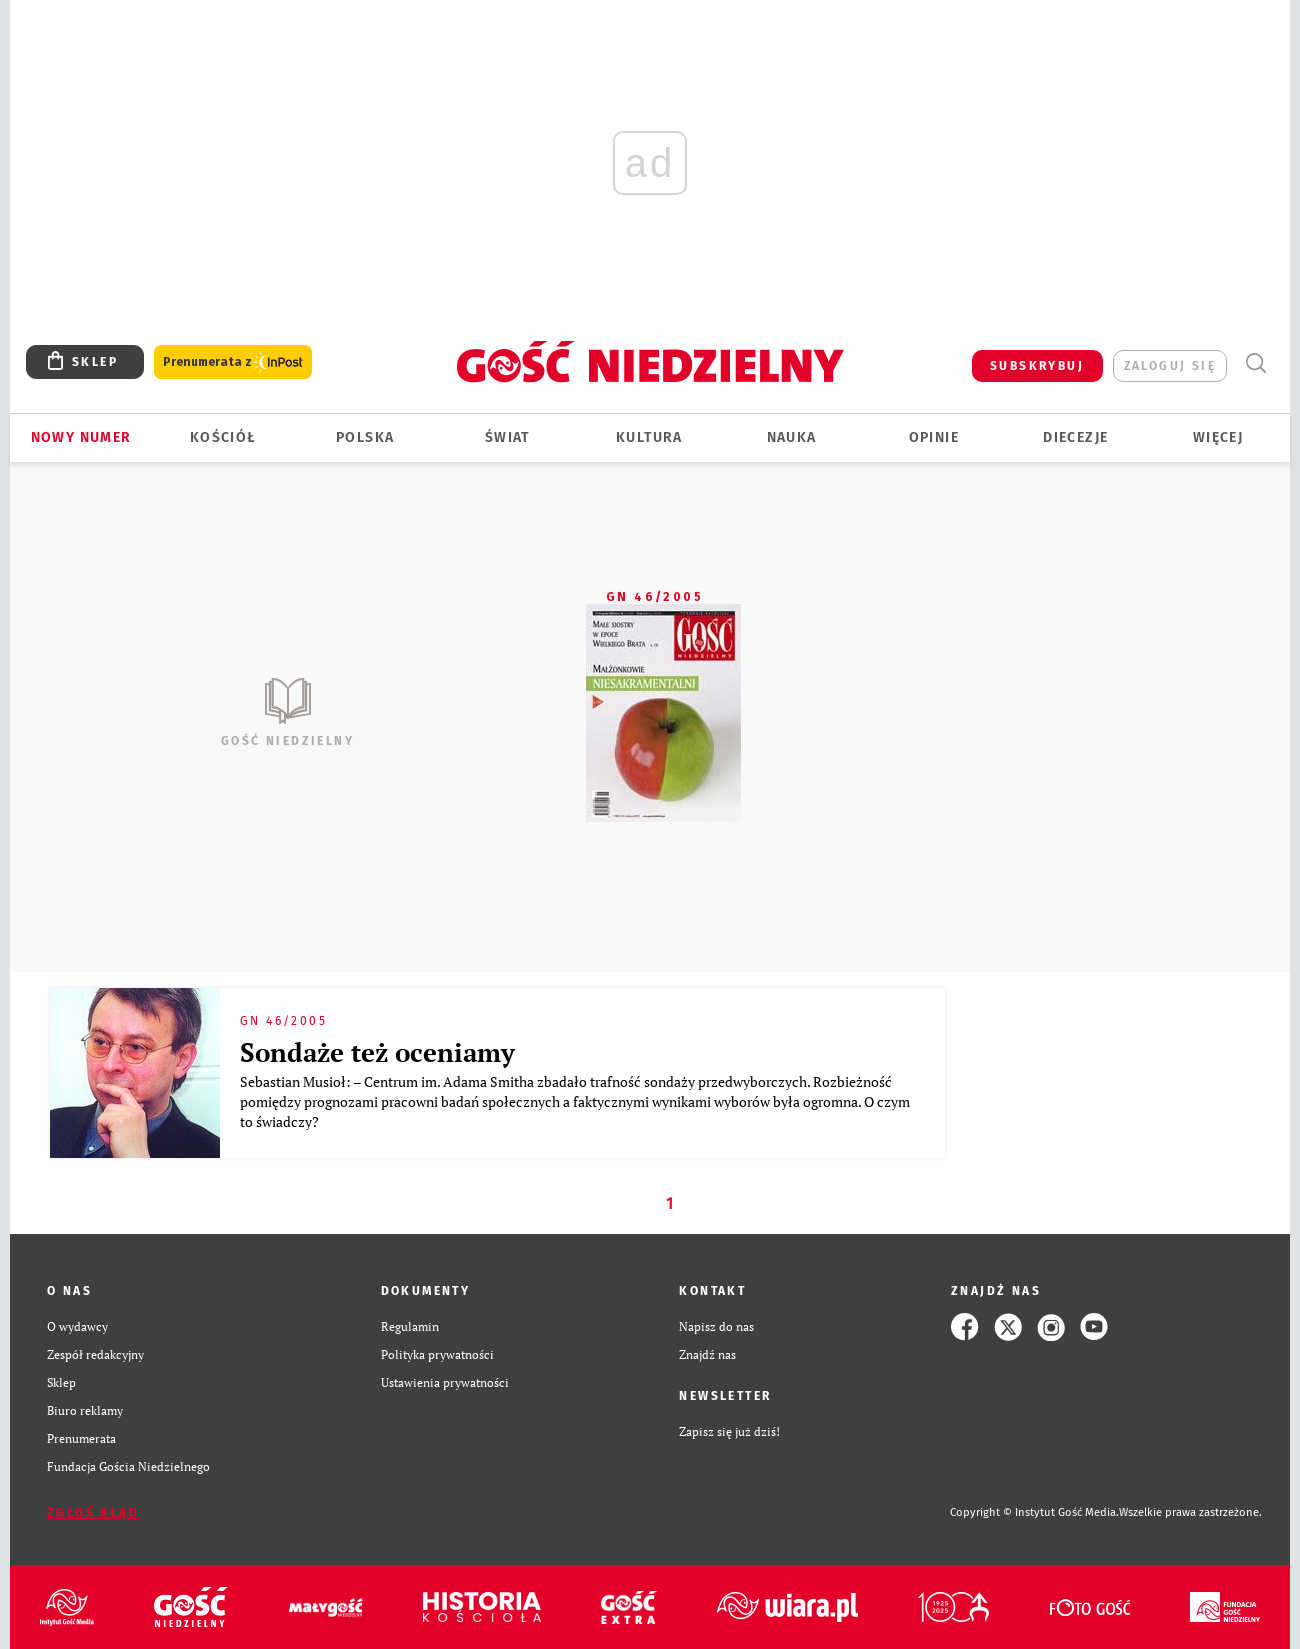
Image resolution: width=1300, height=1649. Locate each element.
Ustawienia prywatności (445, 1382)
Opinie (934, 437)
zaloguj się (1170, 366)
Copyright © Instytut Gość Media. (1034, 1512)
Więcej (1218, 437)
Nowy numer (81, 437)
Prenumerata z (233, 362)
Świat (507, 437)
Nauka (792, 437)
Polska (365, 437)
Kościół (223, 437)
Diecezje (1075, 437)
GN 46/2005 (654, 597)
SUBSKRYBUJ (1037, 366)
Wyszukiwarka (1255, 363)
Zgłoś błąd (93, 1513)
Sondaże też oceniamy (377, 1052)
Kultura (649, 437)
